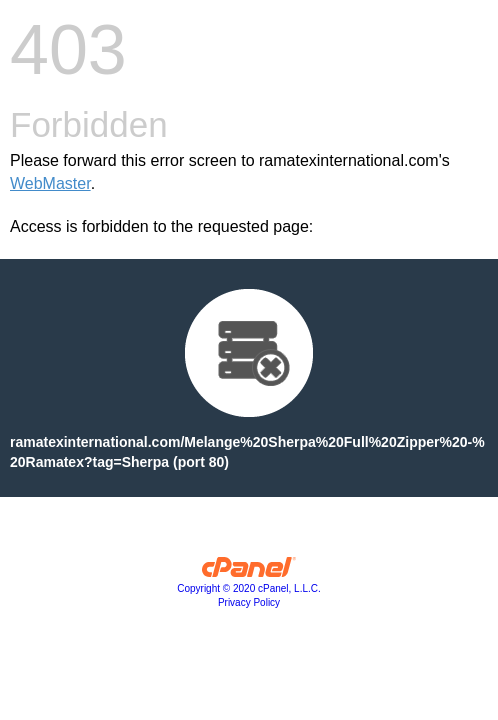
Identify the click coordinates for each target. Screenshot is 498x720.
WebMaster (50, 183)
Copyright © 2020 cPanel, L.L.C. (249, 588)
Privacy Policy (249, 602)
